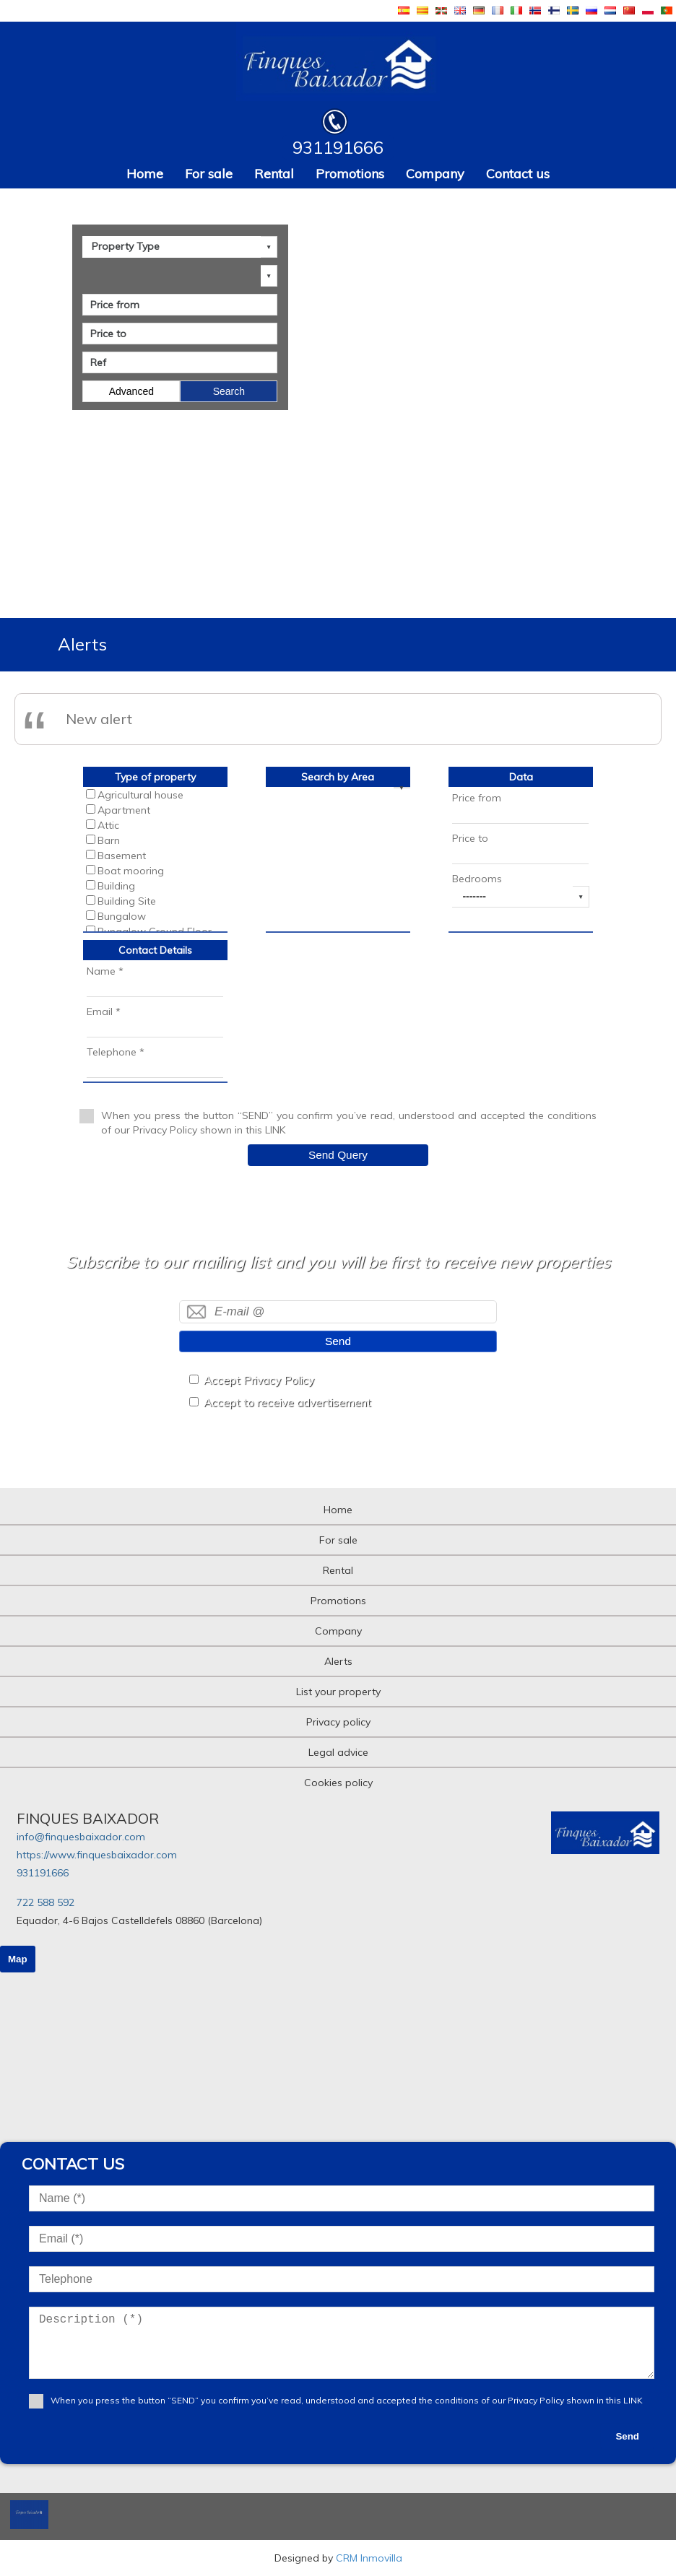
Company (435, 173)
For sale (209, 173)
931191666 (43, 1872)
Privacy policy (338, 1721)
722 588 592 (45, 1902)
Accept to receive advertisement (287, 1402)
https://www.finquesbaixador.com (97, 1854)
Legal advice (338, 1752)
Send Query (338, 1155)
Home (144, 173)
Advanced (131, 390)
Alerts (338, 1661)
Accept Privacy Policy (259, 1380)
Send (338, 1341)
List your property (338, 1691)
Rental (274, 173)
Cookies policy (338, 1782)
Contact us (518, 173)
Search (229, 390)
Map (17, 1959)
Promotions (350, 173)
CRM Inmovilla (369, 2557)
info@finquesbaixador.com (81, 1836)
